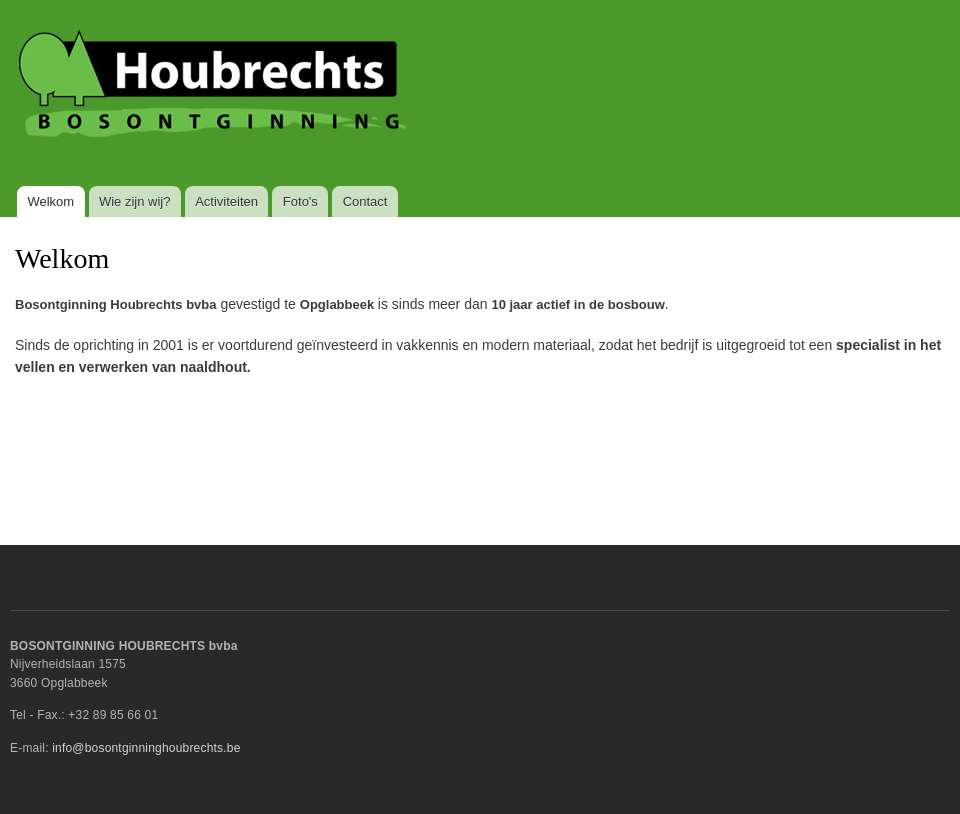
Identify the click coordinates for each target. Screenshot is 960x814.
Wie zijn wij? (135, 201)
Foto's (300, 201)
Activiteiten (226, 201)
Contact (365, 201)
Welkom (50, 201)
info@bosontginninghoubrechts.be (146, 748)
